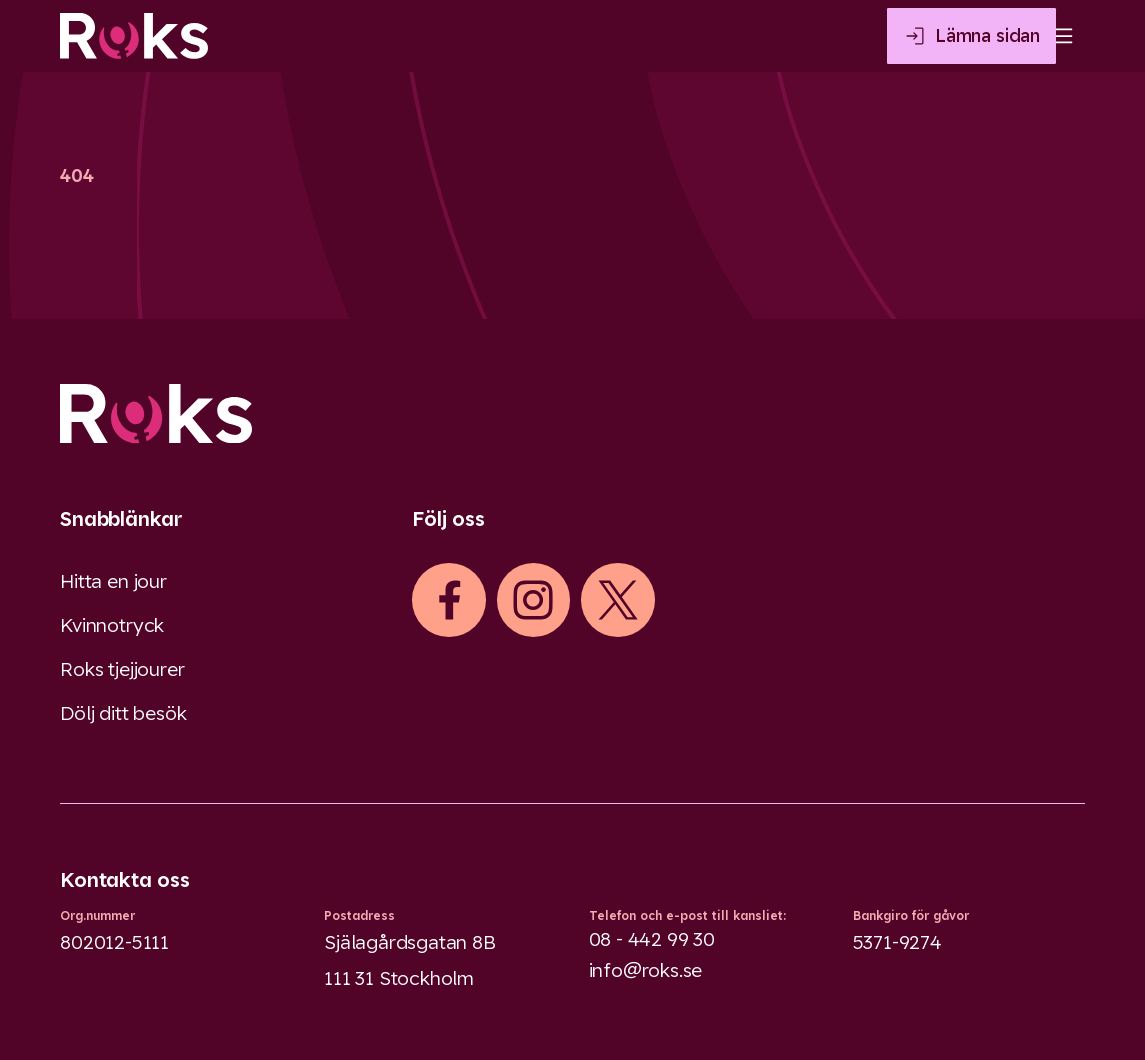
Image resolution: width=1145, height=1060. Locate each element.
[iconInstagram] (533, 600)
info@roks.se (646, 970)
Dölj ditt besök (123, 713)
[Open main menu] (1061, 36)
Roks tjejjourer (122, 669)
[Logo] (572, 413)
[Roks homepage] (134, 36)
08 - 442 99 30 (652, 939)
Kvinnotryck (112, 625)
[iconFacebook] (449, 600)
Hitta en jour (113, 581)
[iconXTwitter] (618, 600)
